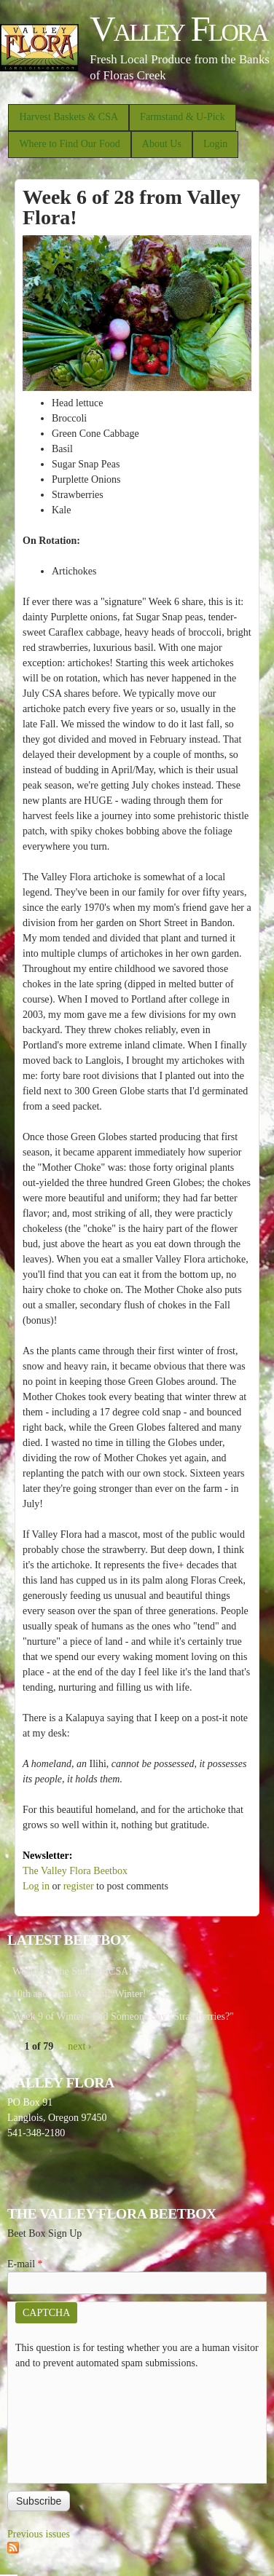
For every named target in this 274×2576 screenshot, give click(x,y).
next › (79, 2046)
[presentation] (75, 2423)
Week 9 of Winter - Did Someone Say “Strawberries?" (123, 2016)
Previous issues (38, 2534)
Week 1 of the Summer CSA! (72, 1971)
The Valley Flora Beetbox (75, 1870)
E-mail (25, 2264)
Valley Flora (178, 29)
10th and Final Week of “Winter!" (81, 1993)
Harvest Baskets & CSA (68, 116)
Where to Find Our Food (69, 143)
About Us (161, 143)
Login (215, 143)
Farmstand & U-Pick (182, 116)
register (78, 1886)
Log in (36, 1886)
